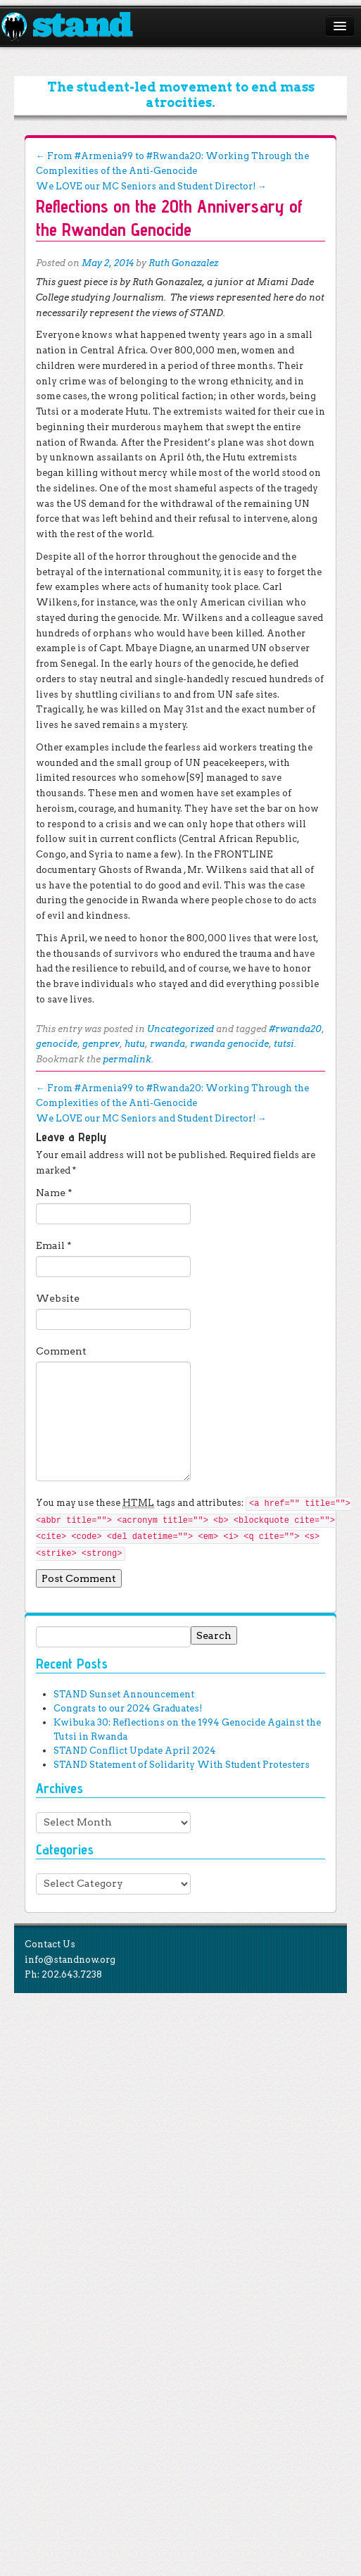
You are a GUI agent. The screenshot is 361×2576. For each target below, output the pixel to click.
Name (54, 1192)
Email (54, 1245)
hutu (135, 1043)
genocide (56, 1043)
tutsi (284, 1043)
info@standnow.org (70, 1959)
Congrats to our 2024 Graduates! (127, 1708)
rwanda (167, 1043)
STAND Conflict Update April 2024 (134, 1750)
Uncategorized (180, 1029)
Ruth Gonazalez (183, 263)
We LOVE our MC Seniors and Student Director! (151, 186)
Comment (61, 1351)
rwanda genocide (229, 1043)
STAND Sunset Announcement (123, 1694)
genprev (101, 1043)
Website (58, 1298)
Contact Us (50, 1944)
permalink (127, 1059)
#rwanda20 (295, 1029)
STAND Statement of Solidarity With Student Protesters (181, 1764)
